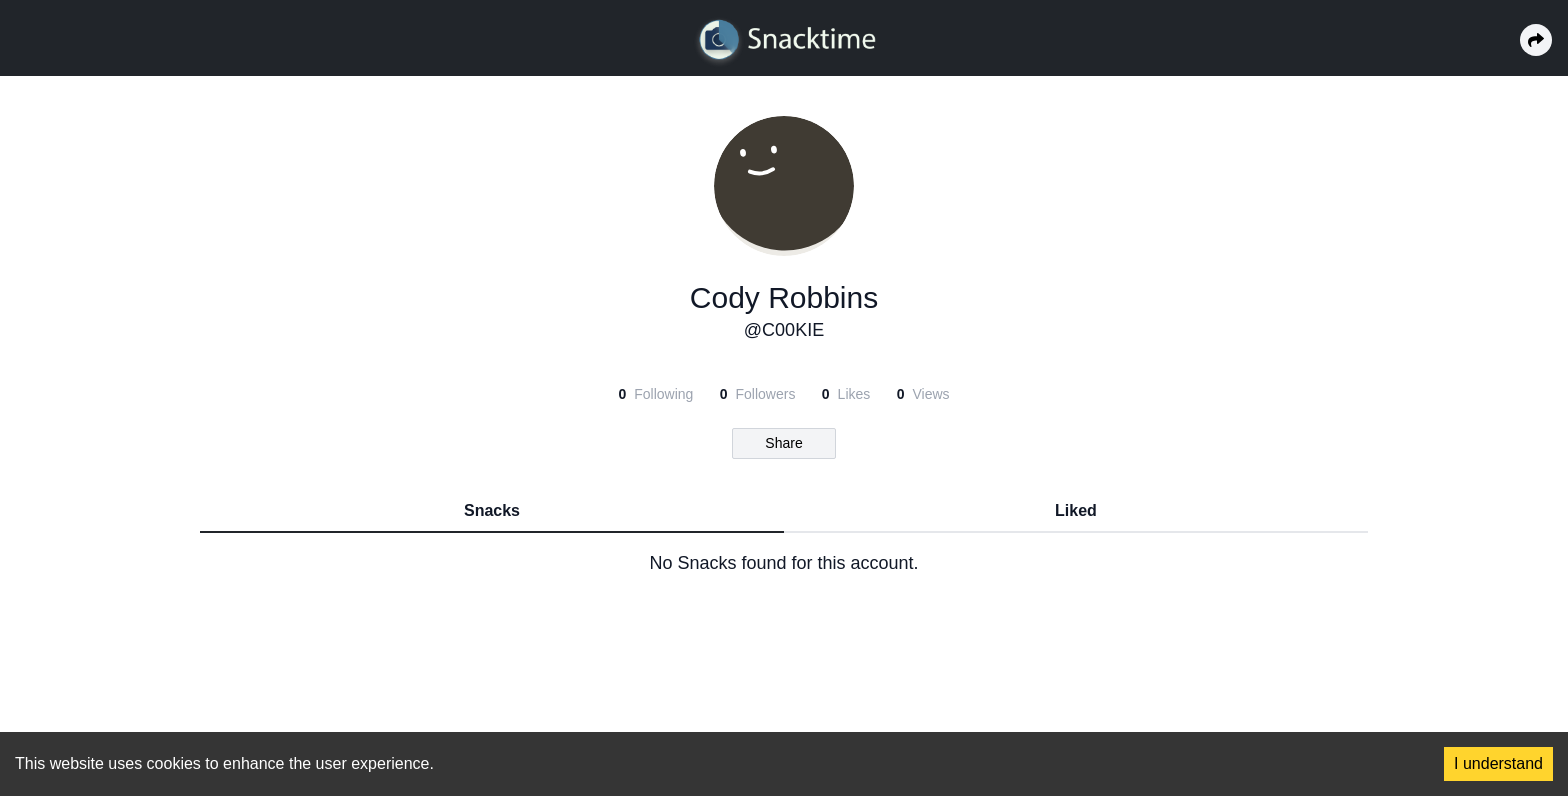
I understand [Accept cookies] (1498, 763)
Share (783, 443)
